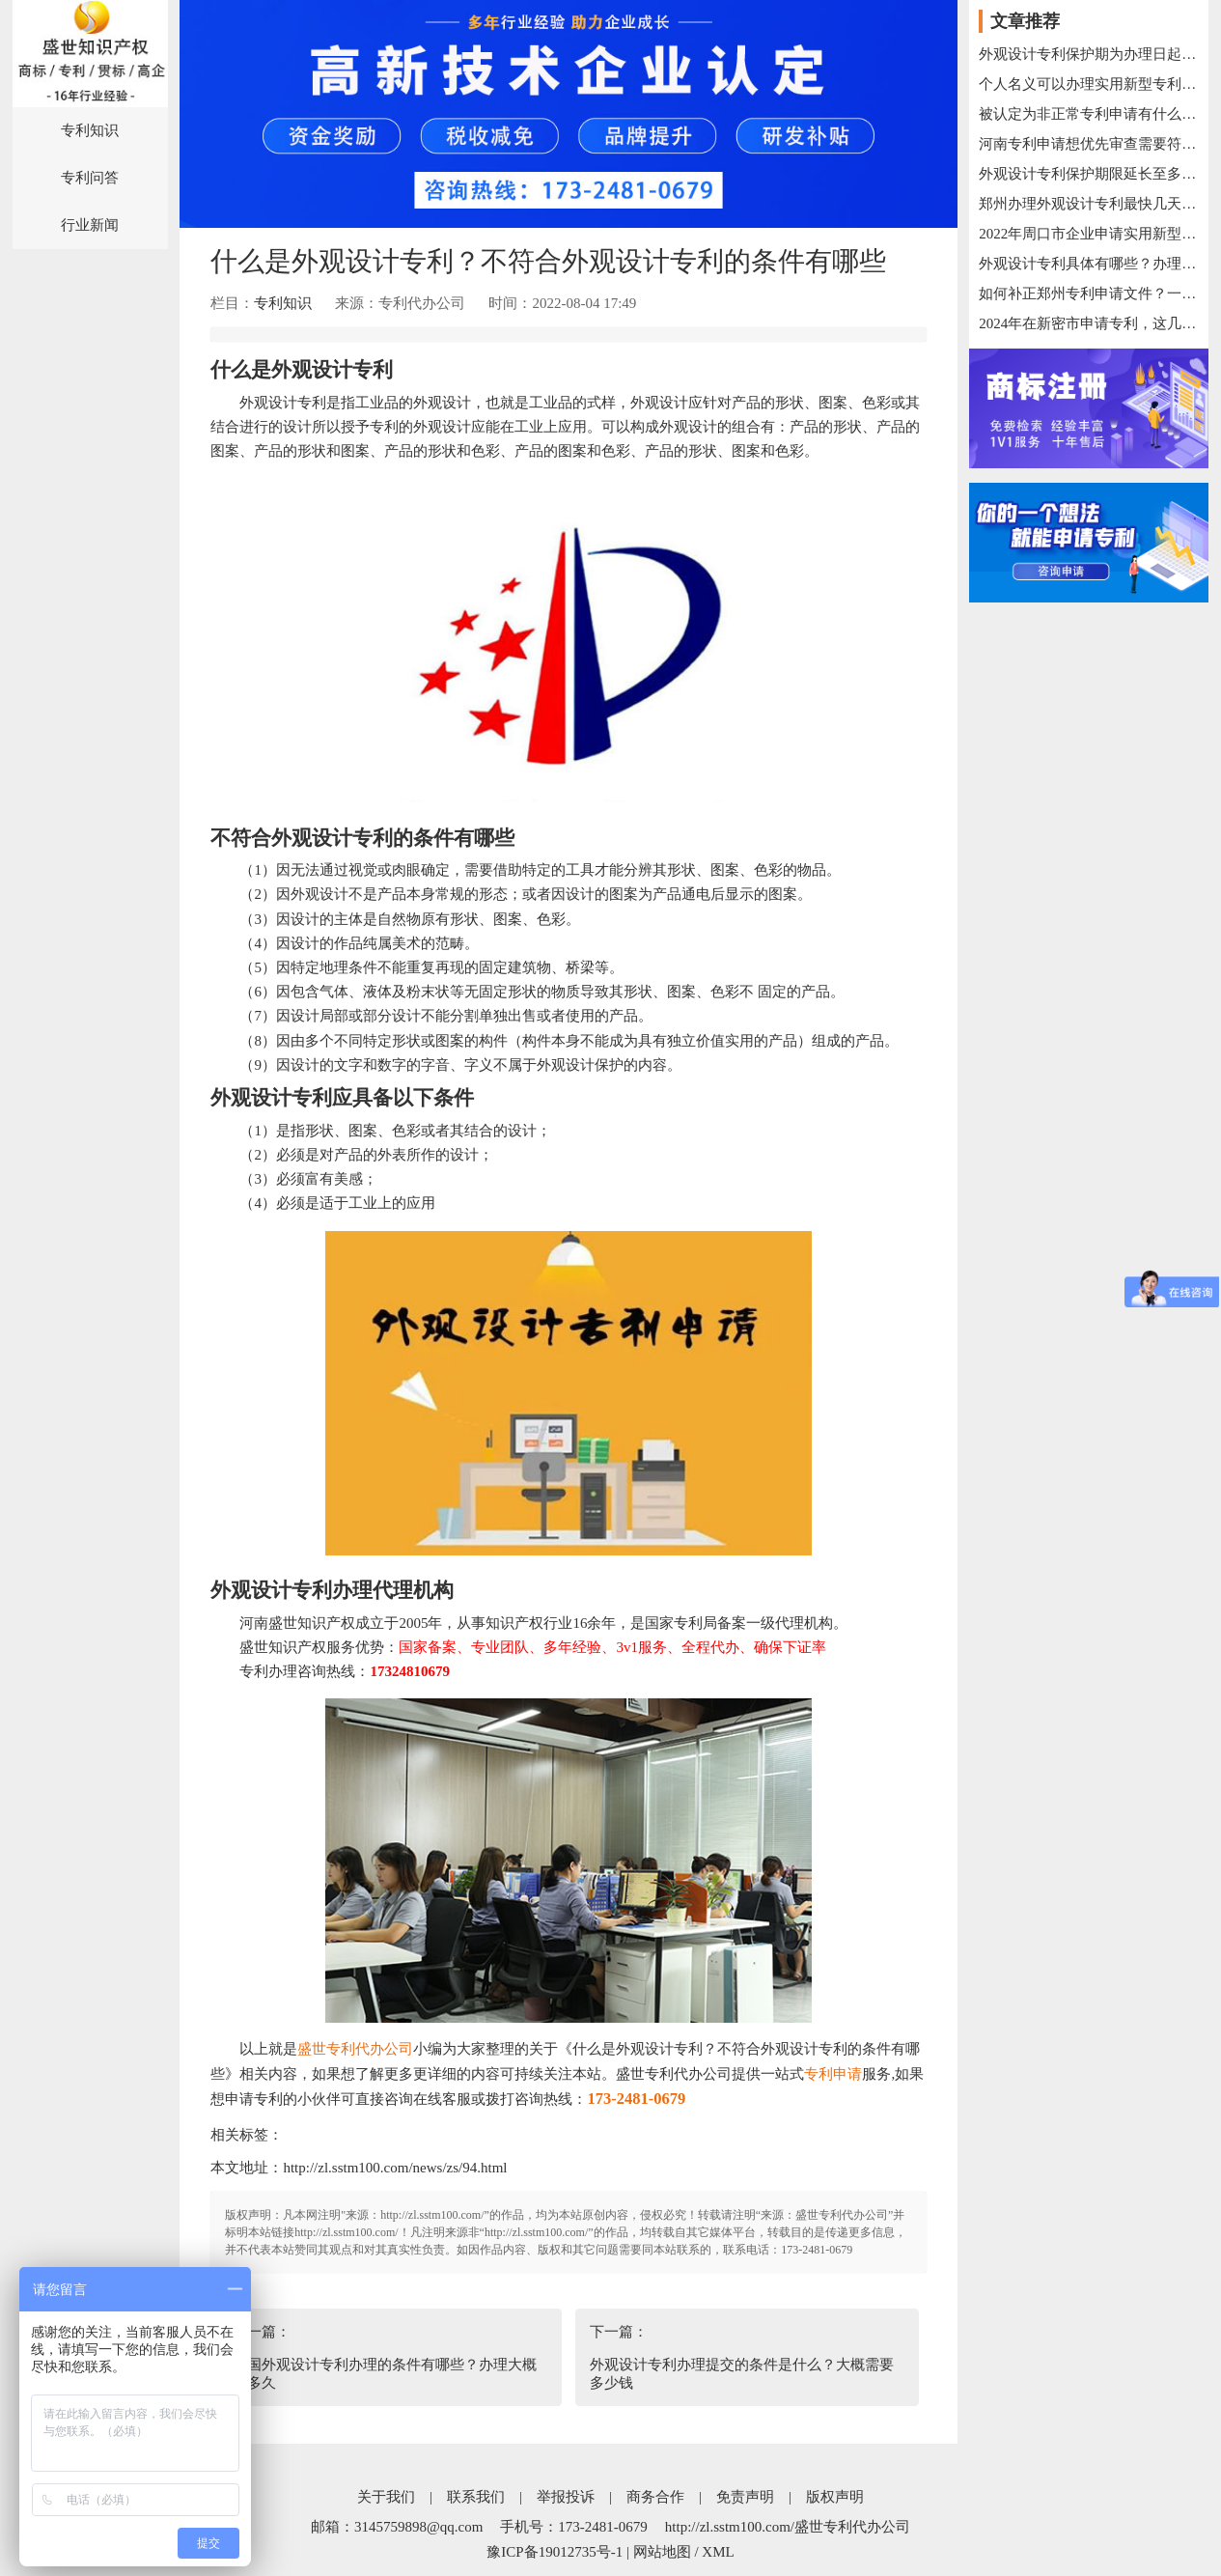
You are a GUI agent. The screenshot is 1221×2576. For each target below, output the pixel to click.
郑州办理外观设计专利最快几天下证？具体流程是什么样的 (1089, 203)
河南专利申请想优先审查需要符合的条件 (1089, 144)
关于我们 (386, 2497)
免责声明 (745, 2497)
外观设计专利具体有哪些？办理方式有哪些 (1089, 263)
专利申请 (833, 2074)
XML (718, 2552)
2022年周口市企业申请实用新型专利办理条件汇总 (1089, 233)
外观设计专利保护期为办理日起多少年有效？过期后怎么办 (1089, 54)
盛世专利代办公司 (355, 2049)
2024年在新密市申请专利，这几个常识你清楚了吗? (1089, 323)
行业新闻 (90, 225)
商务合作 (655, 2497)
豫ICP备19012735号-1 (554, 2552)
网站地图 (662, 2552)
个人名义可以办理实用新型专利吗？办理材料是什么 (1089, 84)
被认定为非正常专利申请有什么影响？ (1089, 114)
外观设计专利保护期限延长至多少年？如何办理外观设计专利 (1089, 174)
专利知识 (90, 130)
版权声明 (835, 2497)
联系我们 (476, 2497)
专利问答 (90, 177)
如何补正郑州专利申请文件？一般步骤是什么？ (1089, 293)
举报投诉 (566, 2497)
